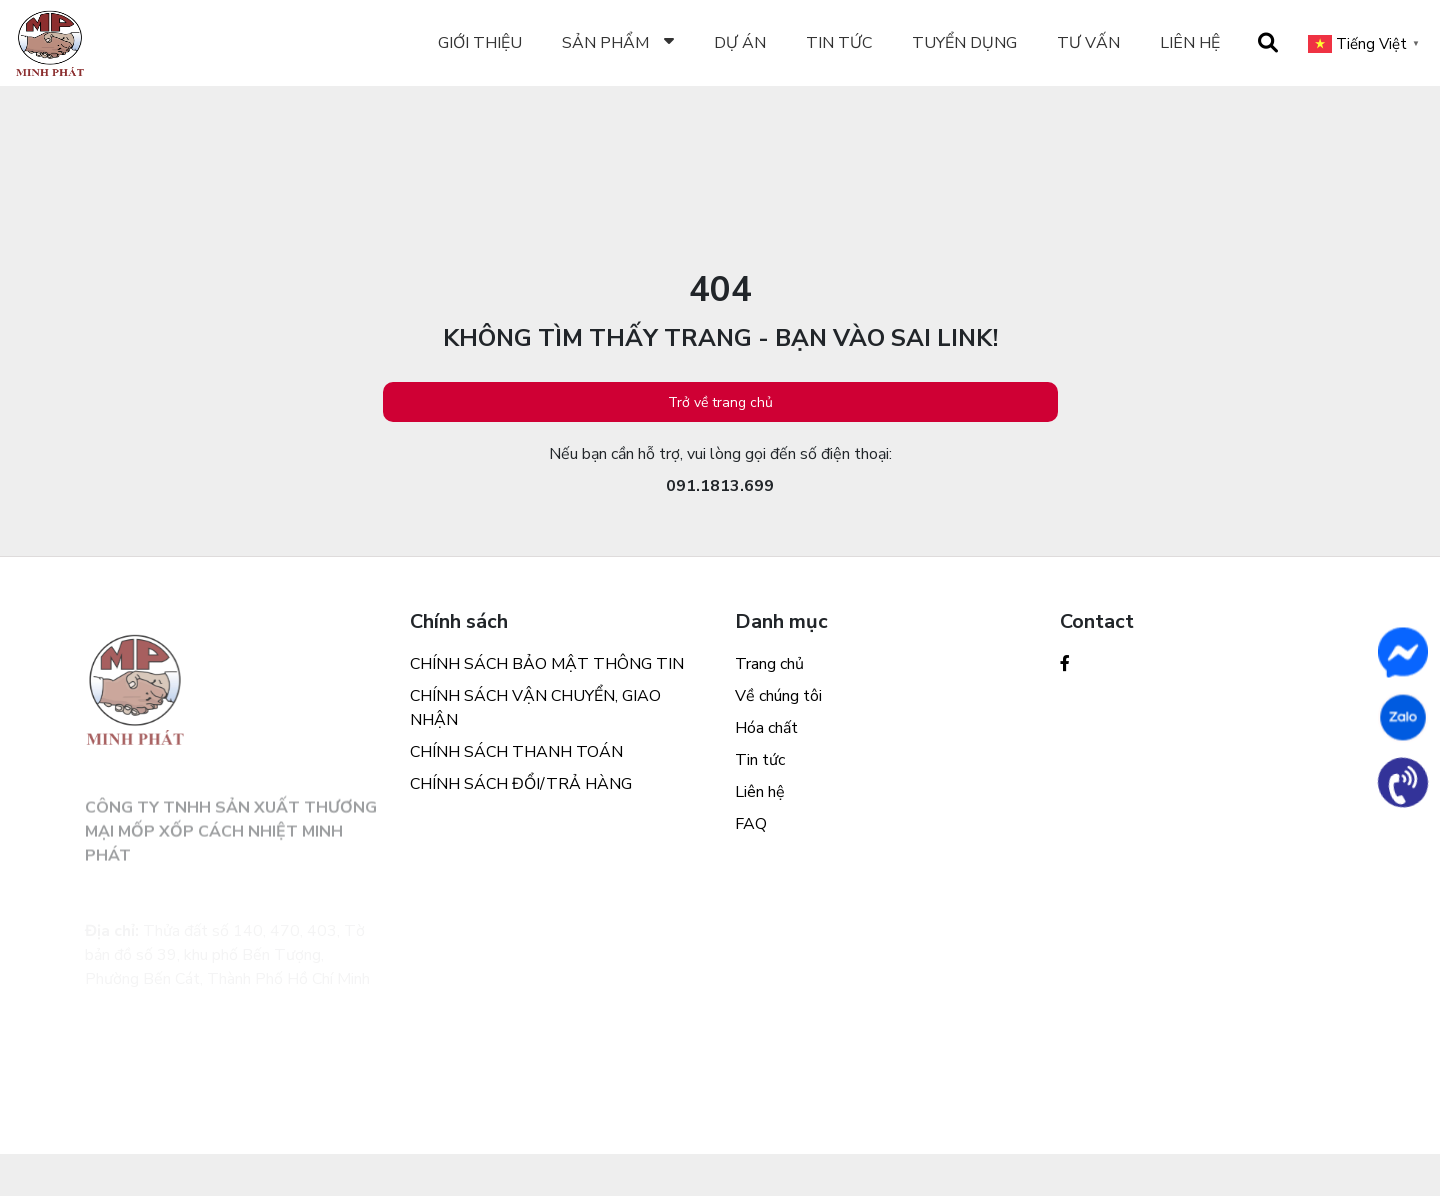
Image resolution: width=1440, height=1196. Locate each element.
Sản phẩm (605, 43)
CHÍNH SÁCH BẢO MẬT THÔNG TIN (547, 664)
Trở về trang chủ (720, 402)
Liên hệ (1190, 43)
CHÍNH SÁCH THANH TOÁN (516, 752)
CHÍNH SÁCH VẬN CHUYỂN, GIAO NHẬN (535, 708)
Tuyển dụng (964, 43)
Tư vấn (1088, 43)
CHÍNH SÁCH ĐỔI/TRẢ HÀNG (521, 784)
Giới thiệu (480, 43)
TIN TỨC (839, 43)
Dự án (740, 43)
